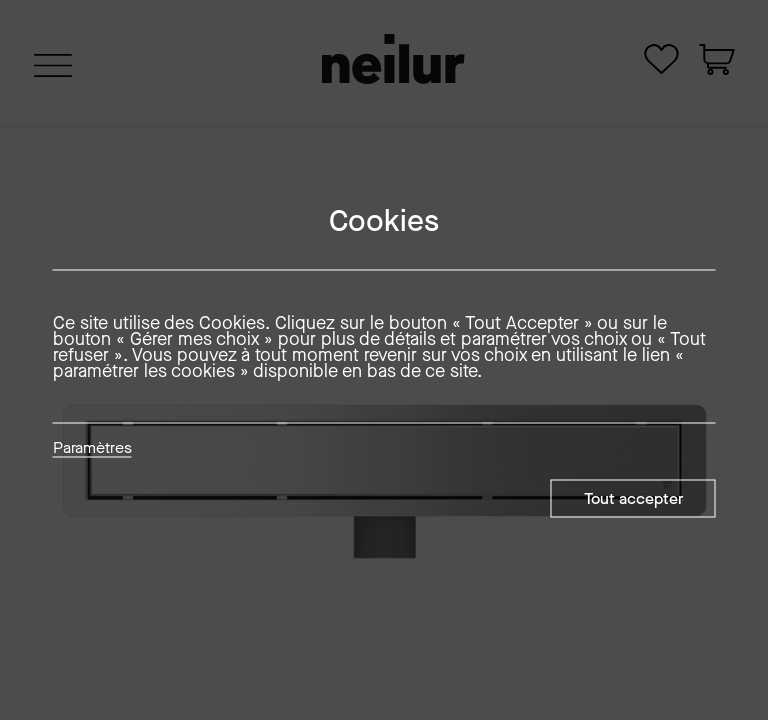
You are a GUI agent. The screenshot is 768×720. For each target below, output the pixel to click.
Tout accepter (633, 498)
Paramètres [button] (92, 449)
